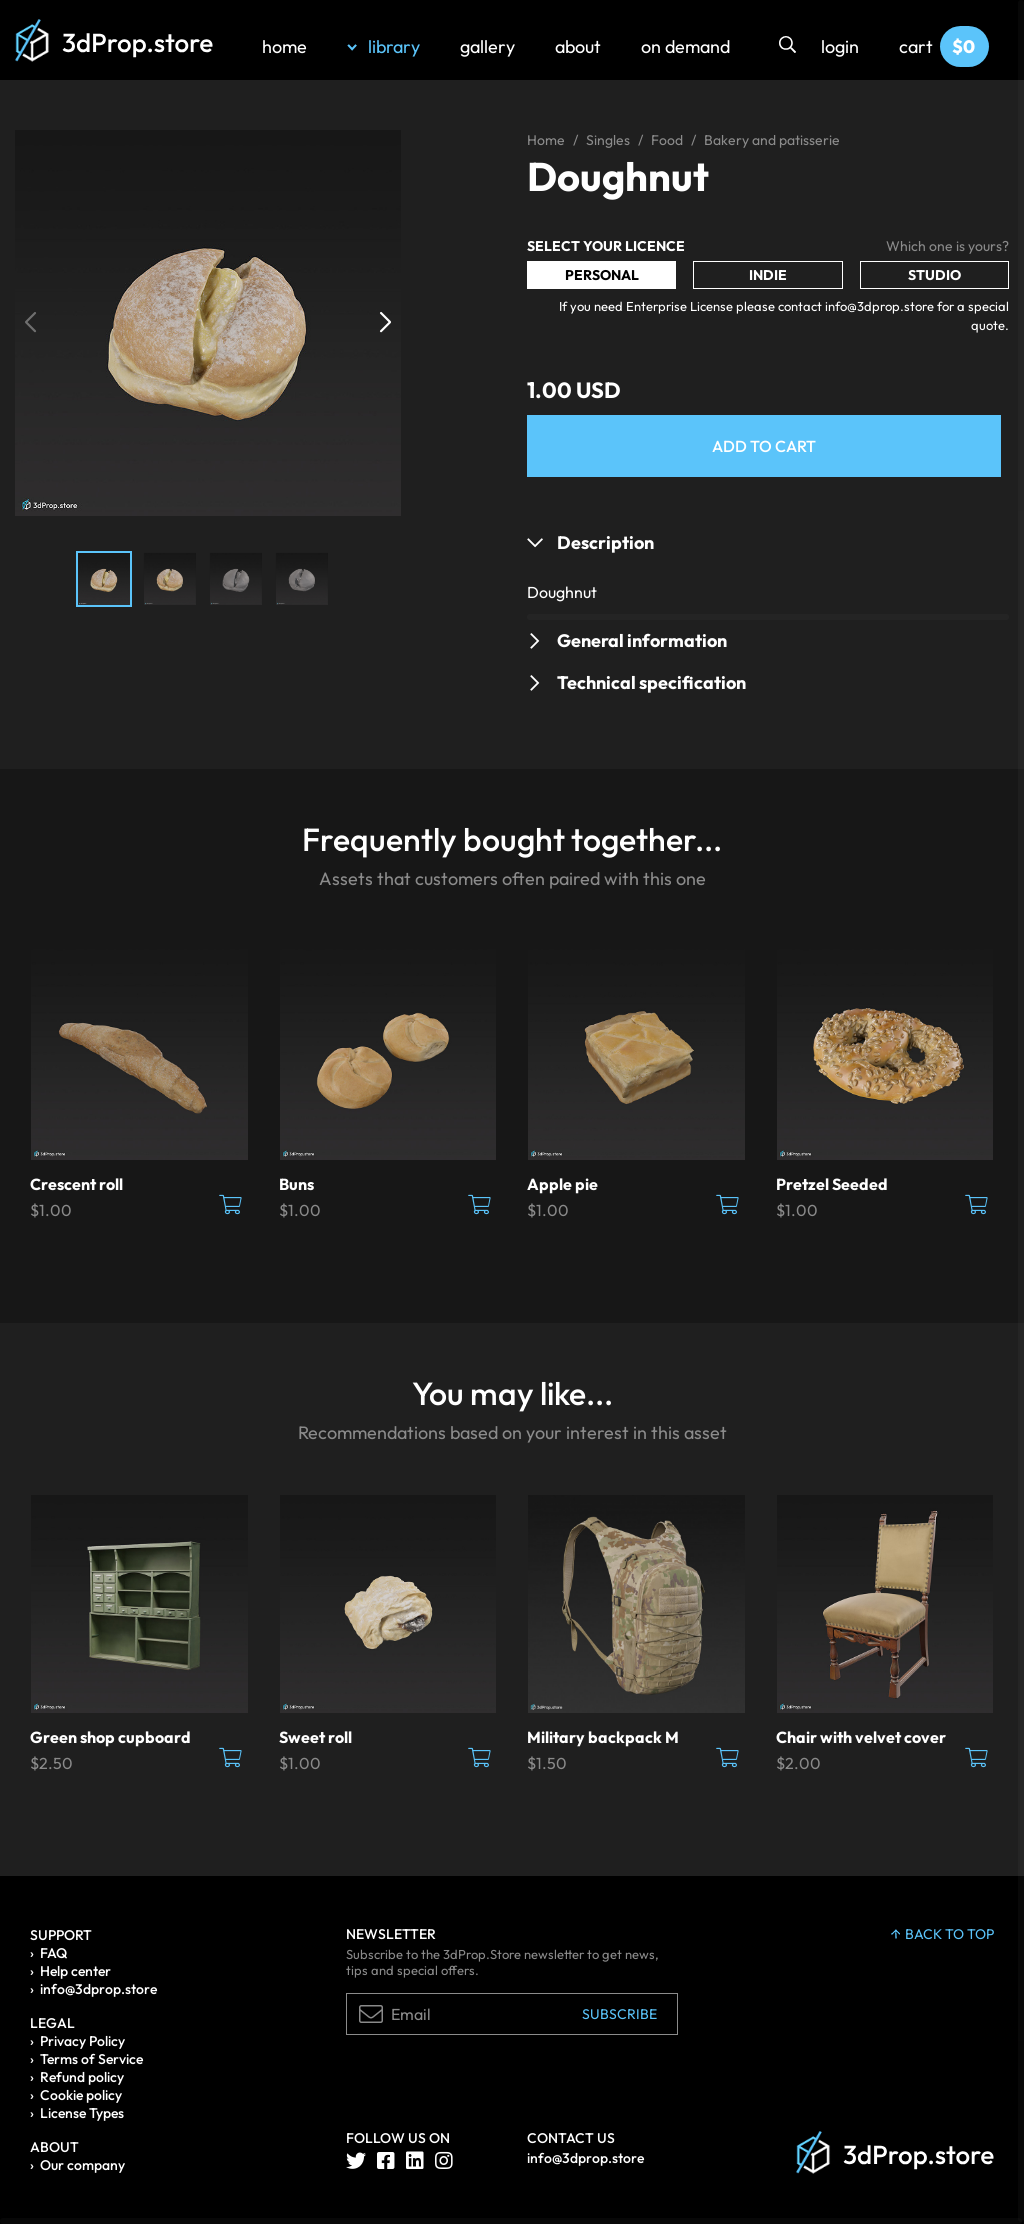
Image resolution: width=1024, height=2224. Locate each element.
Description (605, 542)
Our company (82, 2165)
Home (546, 140)
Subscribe (619, 2014)
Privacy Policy (82, 2041)
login (840, 46)
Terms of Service (91, 2059)
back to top (942, 1934)
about (578, 46)
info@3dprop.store (98, 1989)
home (284, 46)
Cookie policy (81, 2095)
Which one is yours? (947, 246)
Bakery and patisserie (772, 140)
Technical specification (651, 682)
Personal (602, 275)
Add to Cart (764, 446)
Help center (75, 1971)
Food (667, 140)
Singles (608, 140)
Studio (934, 275)
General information (642, 640)
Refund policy (82, 2077)
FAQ (53, 1953)
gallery (487, 46)
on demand (685, 46)
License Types (82, 2113)
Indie (768, 275)
